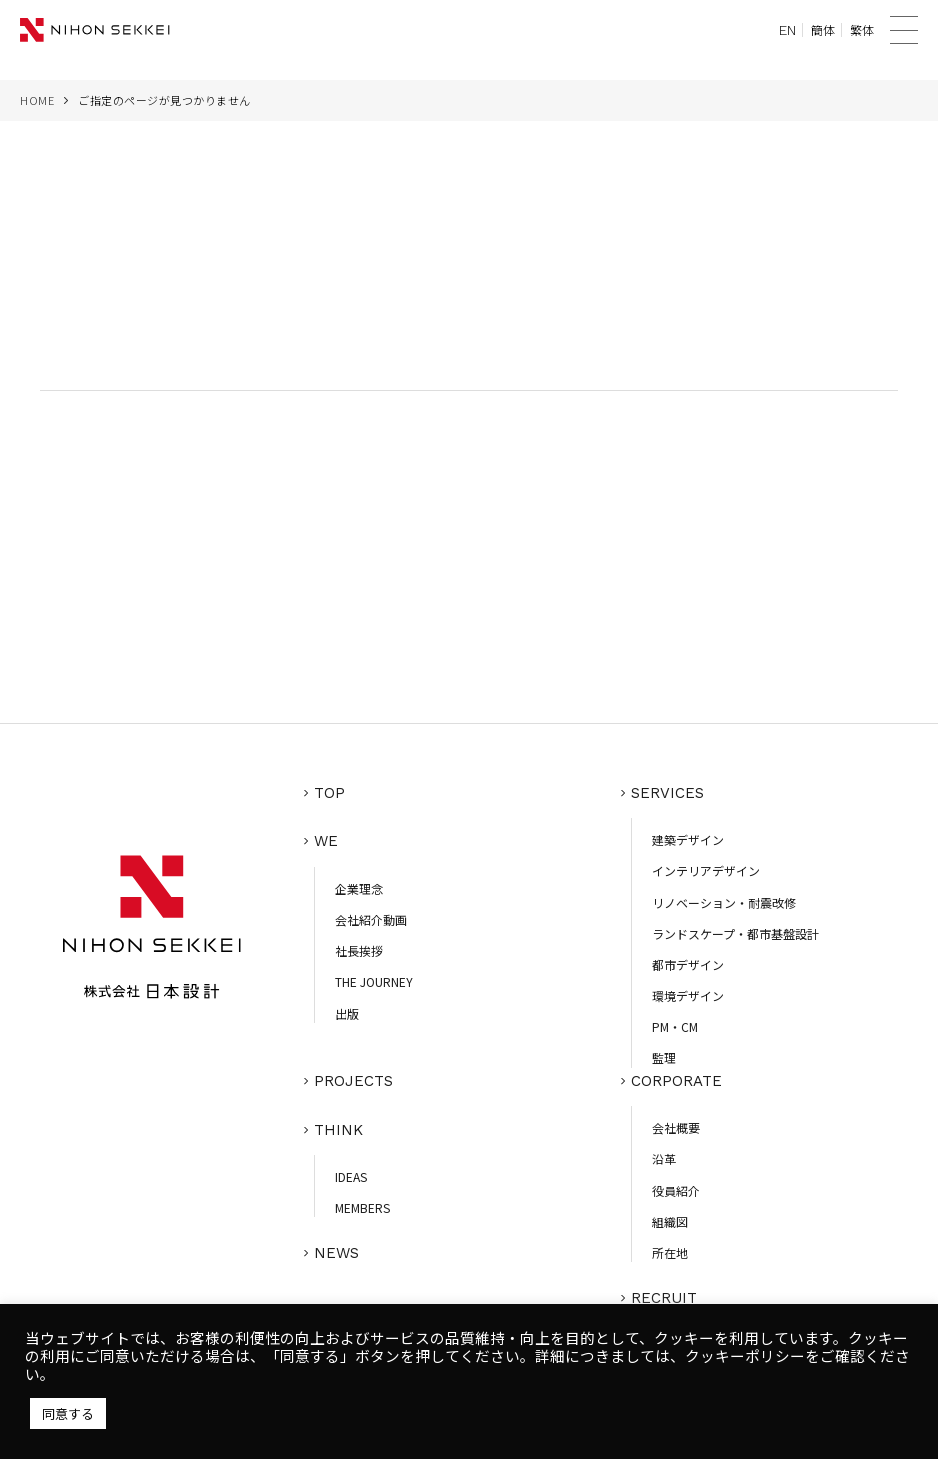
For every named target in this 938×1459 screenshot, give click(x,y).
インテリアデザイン (706, 873)
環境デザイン (688, 998)
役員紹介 (676, 1190)
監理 (664, 1061)
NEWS (336, 1249)
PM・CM (675, 1029)
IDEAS (351, 1174)
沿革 (664, 1159)
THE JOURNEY (374, 982)
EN (787, 30)
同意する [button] (68, 1413)
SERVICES (667, 797)
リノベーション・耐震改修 (724, 905)
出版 (347, 1013)
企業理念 (359, 888)
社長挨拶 (359, 951)
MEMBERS (362, 1205)
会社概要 (676, 1128)
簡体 (823, 30)
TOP (329, 797)
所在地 (670, 1253)
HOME (37, 100)
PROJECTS (353, 1083)
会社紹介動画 (371, 919)
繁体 (862, 30)
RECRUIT (664, 1297)
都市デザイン (688, 967)
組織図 (670, 1221)
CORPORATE (676, 1083)
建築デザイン (688, 842)
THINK (338, 1129)
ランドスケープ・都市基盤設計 (735, 936)
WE (326, 843)
